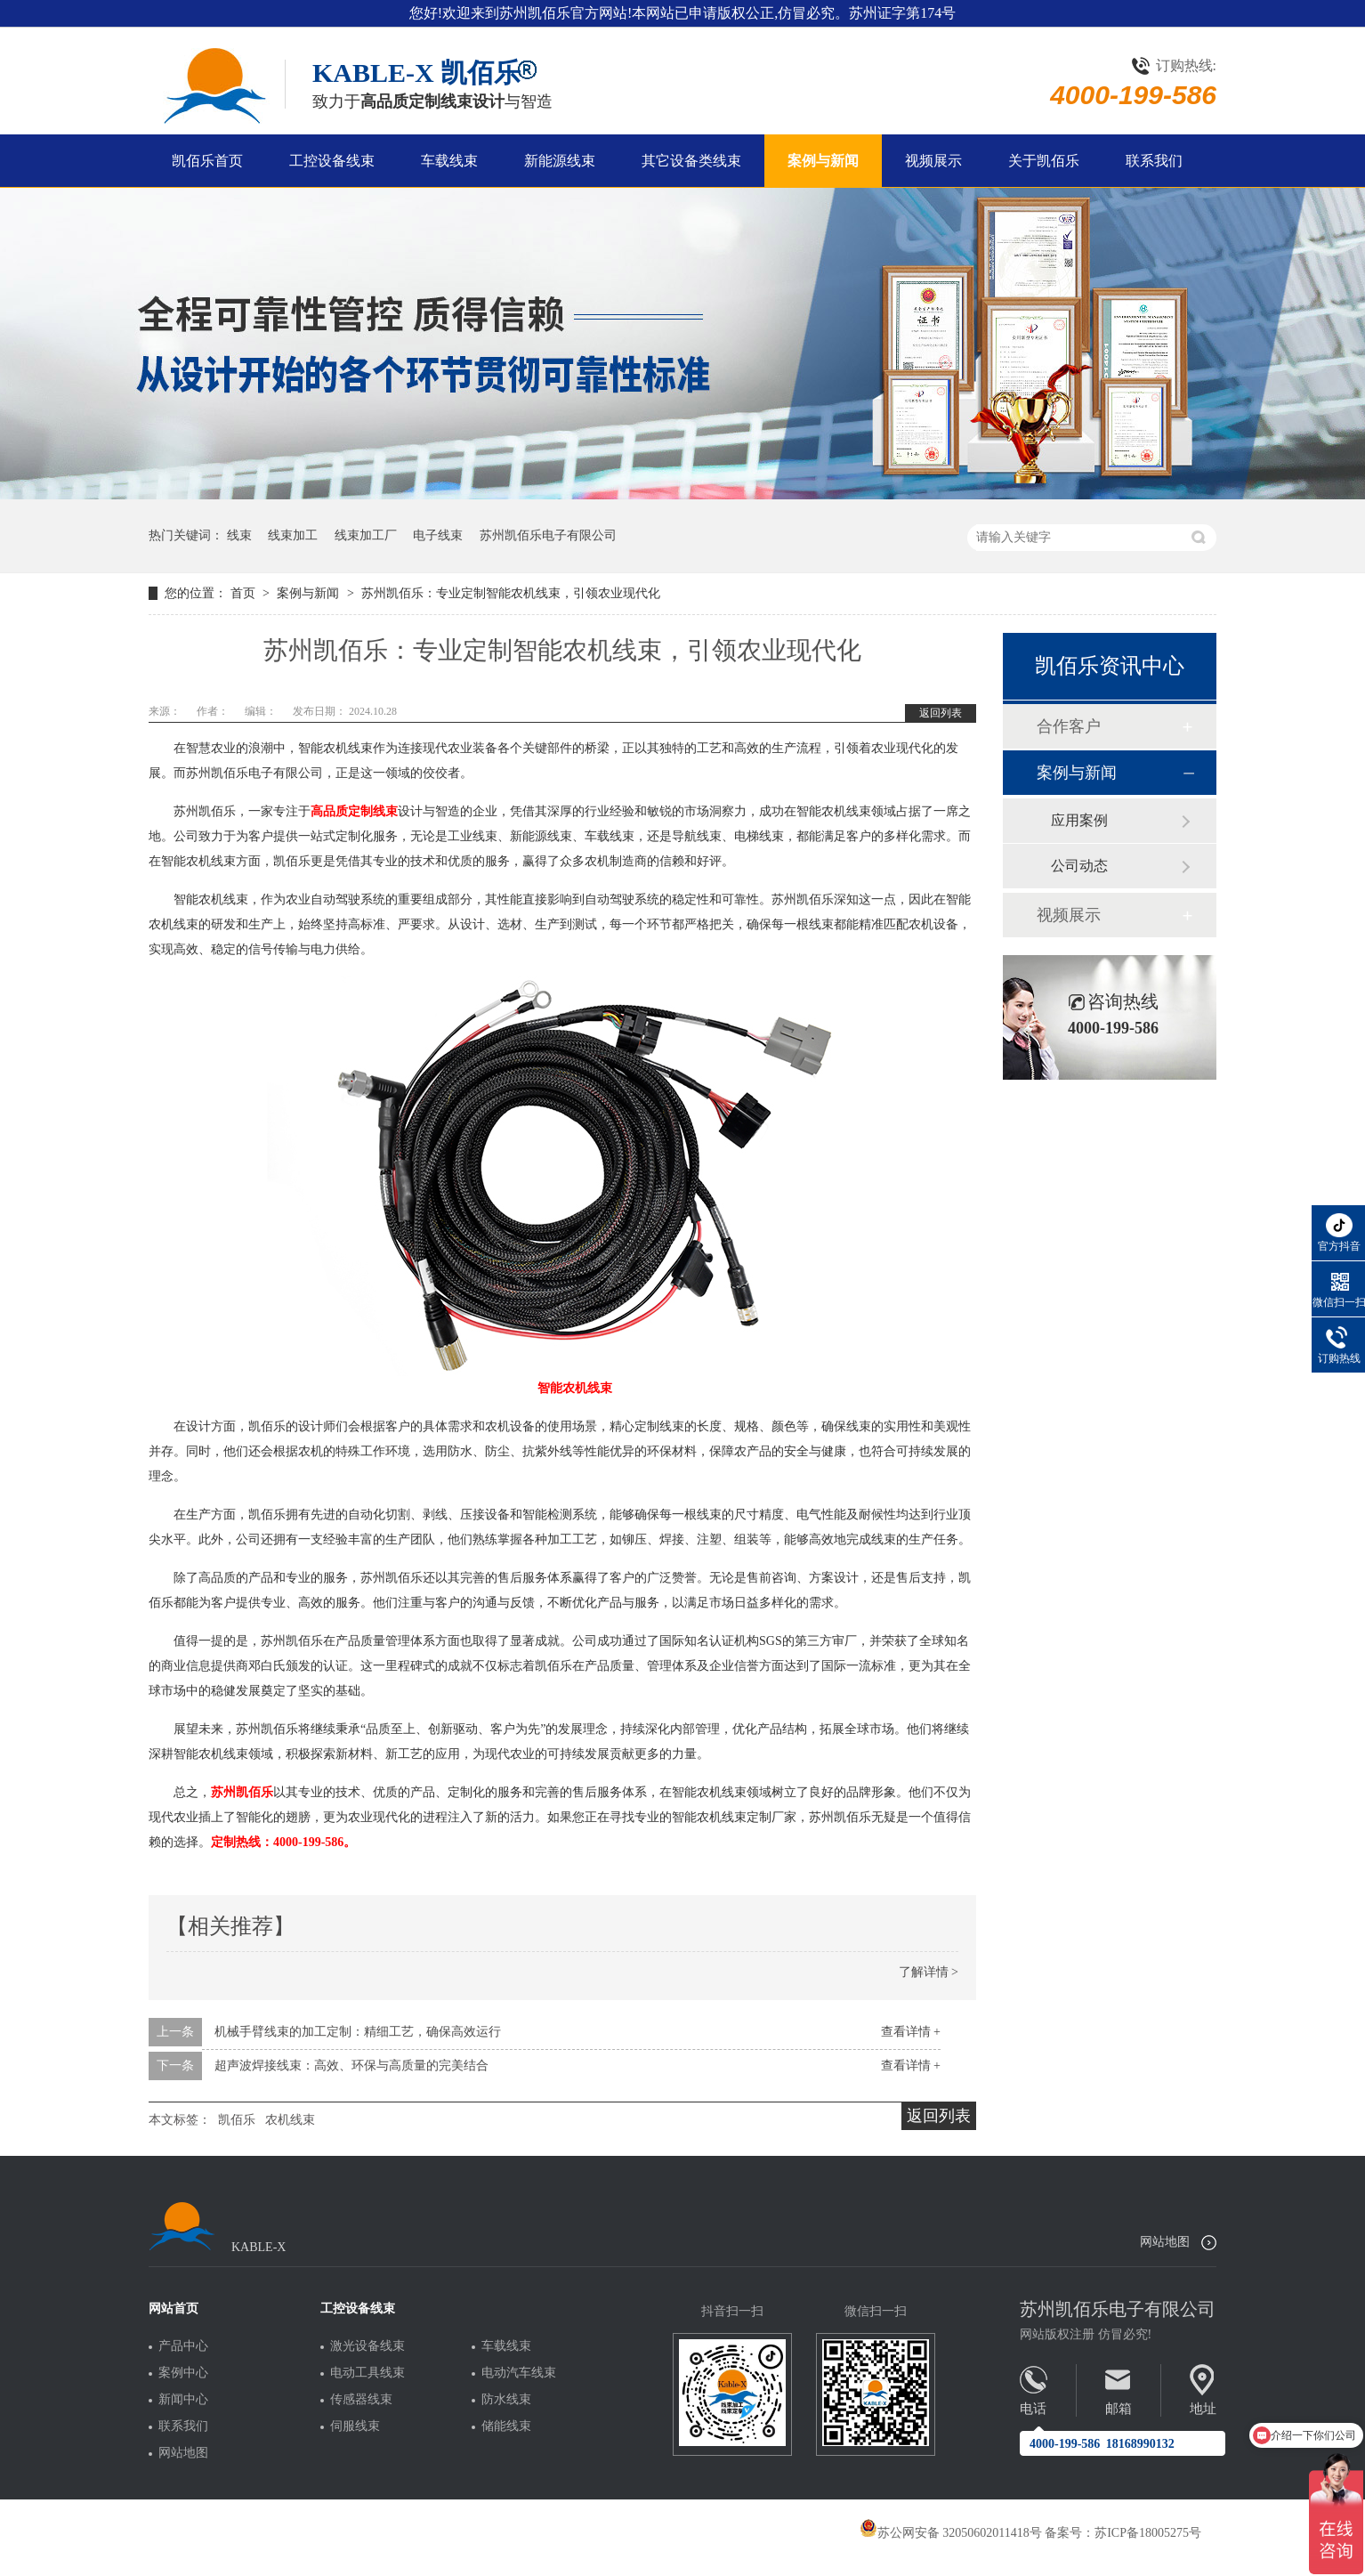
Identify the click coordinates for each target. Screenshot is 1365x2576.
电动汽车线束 (518, 2373)
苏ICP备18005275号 (1147, 2533)
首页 (244, 593)
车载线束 (449, 160)
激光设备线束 (367, 2346)
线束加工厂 (366, 535)
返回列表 (940, 713)
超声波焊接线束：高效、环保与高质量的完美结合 (351, 2065)
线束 (239, 535)
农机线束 (290, 2119)
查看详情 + (911, 2031)
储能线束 (506, 2426)
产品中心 (183, 2346)
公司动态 (1079, 865)
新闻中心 (183, 2400)
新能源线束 (559, 160)
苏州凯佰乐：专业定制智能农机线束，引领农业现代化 (510, 593)
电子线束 (438, 535)
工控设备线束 (332, 160)
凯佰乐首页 (207, 160)
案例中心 (183, 2373)
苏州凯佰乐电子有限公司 (548, 535)
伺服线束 (355, 2426)
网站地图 (1165, 2241)
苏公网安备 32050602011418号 (951, 2533)
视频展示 (933, 160)
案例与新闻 (823, 160)
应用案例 (1079, 820)
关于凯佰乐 (1043, 160)
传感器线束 (361, 2400)
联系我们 (1154, 160)
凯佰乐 (236, 2119)
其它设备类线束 (691, 160)
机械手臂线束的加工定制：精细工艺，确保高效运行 (357, 2031)
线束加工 (293, 535)
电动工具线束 (367, 2373)
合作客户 (1069, 726)
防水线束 (506, 2400)
